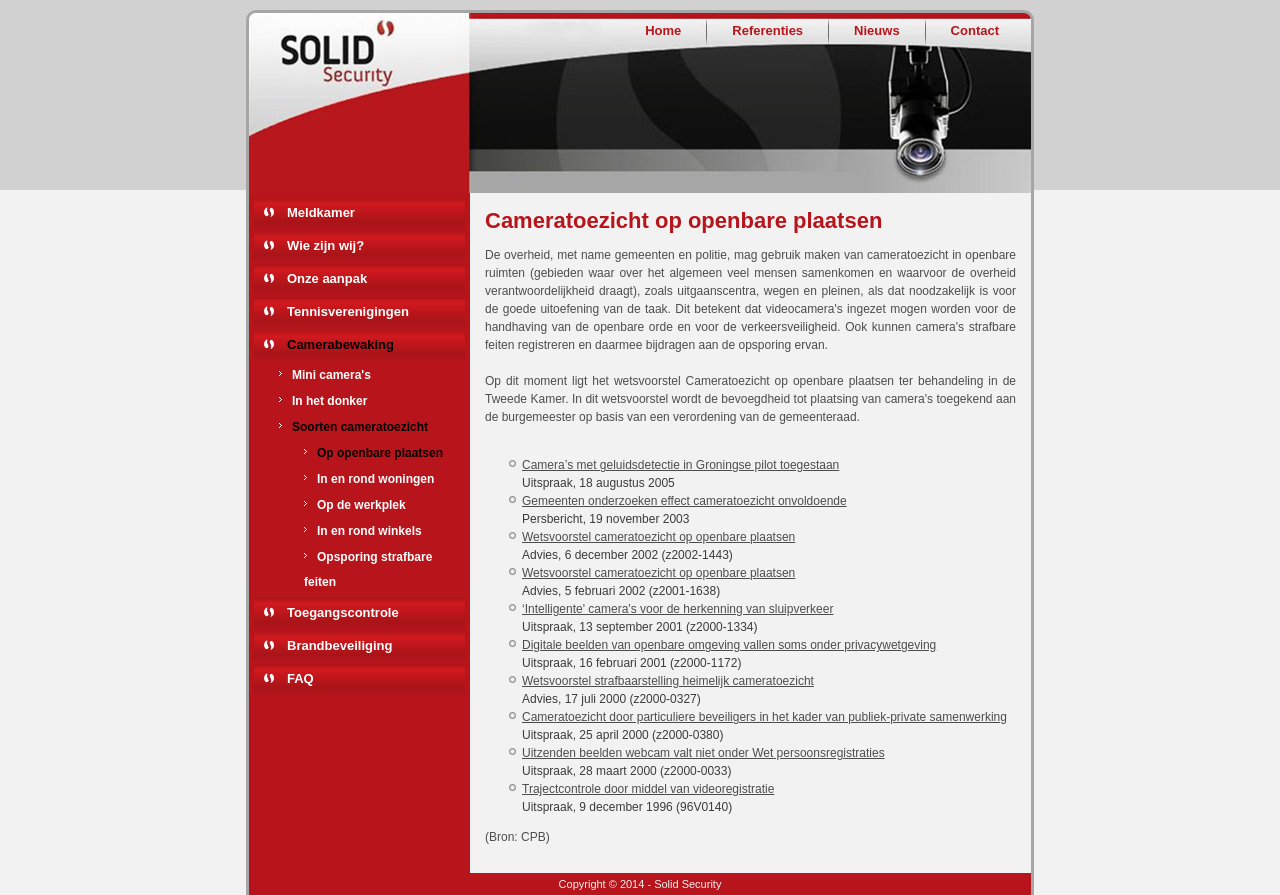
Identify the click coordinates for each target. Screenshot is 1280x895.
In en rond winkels (369, 531)
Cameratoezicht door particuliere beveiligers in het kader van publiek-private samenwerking (764, 717)
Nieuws (877, 30)
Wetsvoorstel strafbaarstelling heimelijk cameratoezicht (668, 681)
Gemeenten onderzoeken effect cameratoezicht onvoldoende (684, 501)
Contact (975, 30)
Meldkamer (321, 212)
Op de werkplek (361, 505)
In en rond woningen (375, 479)
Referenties (767, 30)
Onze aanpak (327, 278)
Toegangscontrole (343, 612)
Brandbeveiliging (339, 645)
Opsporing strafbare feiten (368, 569)
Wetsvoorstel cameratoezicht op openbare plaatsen (658, 537)
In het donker (329, 401)
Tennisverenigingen (348, 311)
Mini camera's (331, 375)
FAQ (300, 678)
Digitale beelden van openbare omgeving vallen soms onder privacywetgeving (729, 645)
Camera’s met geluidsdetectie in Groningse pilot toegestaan (680, 465)
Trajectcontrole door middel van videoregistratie (648, 789)
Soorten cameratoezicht (360, 427)
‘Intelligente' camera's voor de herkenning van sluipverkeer (677, 609)
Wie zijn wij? (325, 245)
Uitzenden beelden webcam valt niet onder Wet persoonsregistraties (703, 753)
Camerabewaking (340, 344)
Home (663, 30)
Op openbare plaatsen (380, 453)
